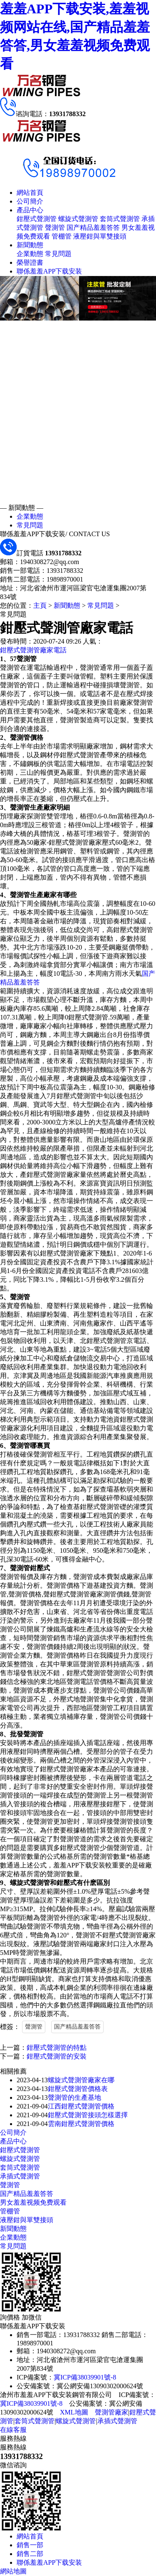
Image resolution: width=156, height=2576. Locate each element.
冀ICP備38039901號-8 (85, 2377)
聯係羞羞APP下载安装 (49, 271)
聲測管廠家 (111, 2412)
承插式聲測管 (20, 2176)
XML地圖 (74, 2412)
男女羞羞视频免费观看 (33, 2202)
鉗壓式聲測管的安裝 (57, 2056)
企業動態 (30, 253)
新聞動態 (30, 245)
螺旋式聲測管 (78, 218)
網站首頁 (30, 192)
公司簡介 (30, 201)
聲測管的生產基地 (74, 2097)
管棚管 (62, 236)
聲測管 (55, 227)
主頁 (40, 605)
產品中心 (30, 210)
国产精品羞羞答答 (93, 227)
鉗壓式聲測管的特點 (57, 2047)
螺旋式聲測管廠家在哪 (81, 2080)
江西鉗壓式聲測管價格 (81, 2106)
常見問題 (58, 253)
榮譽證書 (30, 262)
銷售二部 (30, 2553)
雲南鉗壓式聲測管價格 (81, 2123)
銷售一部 (30, 2545)
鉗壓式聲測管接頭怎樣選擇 (88, 2114)
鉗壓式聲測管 (37, 218)
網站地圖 (13, 2571)
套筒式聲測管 (120, 218)
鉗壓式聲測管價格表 (78, 2088)
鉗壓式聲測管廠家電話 (33, 650)
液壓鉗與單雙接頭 (99, 236)
